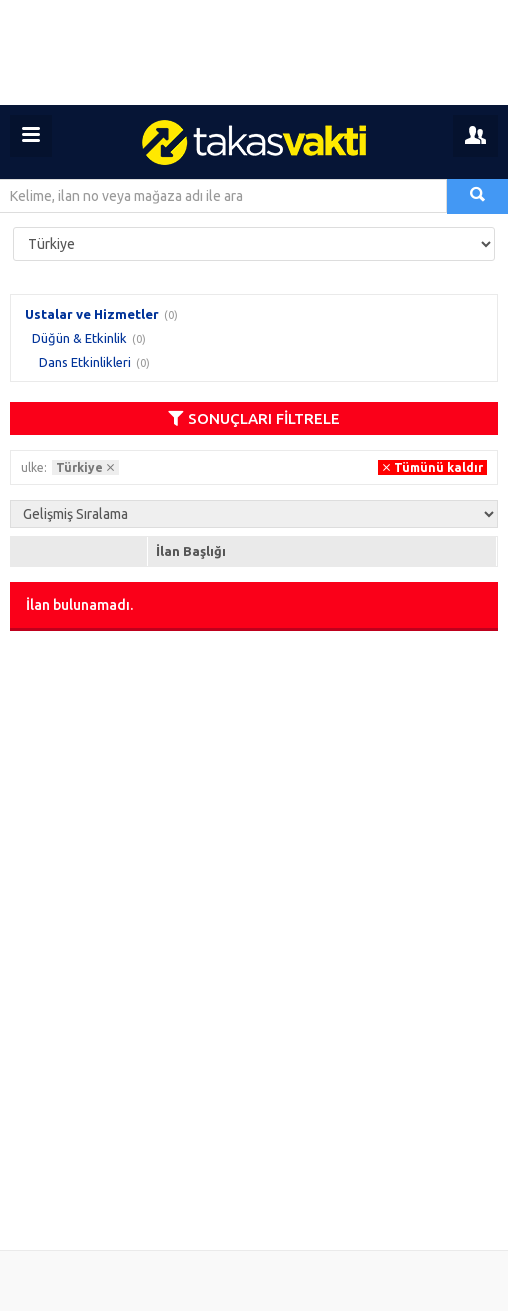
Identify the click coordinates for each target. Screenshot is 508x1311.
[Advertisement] (254, 52)
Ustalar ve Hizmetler (92, 314)
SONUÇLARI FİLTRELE (254, 418)
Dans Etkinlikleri (85, 362)
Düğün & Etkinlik (79, 338)
